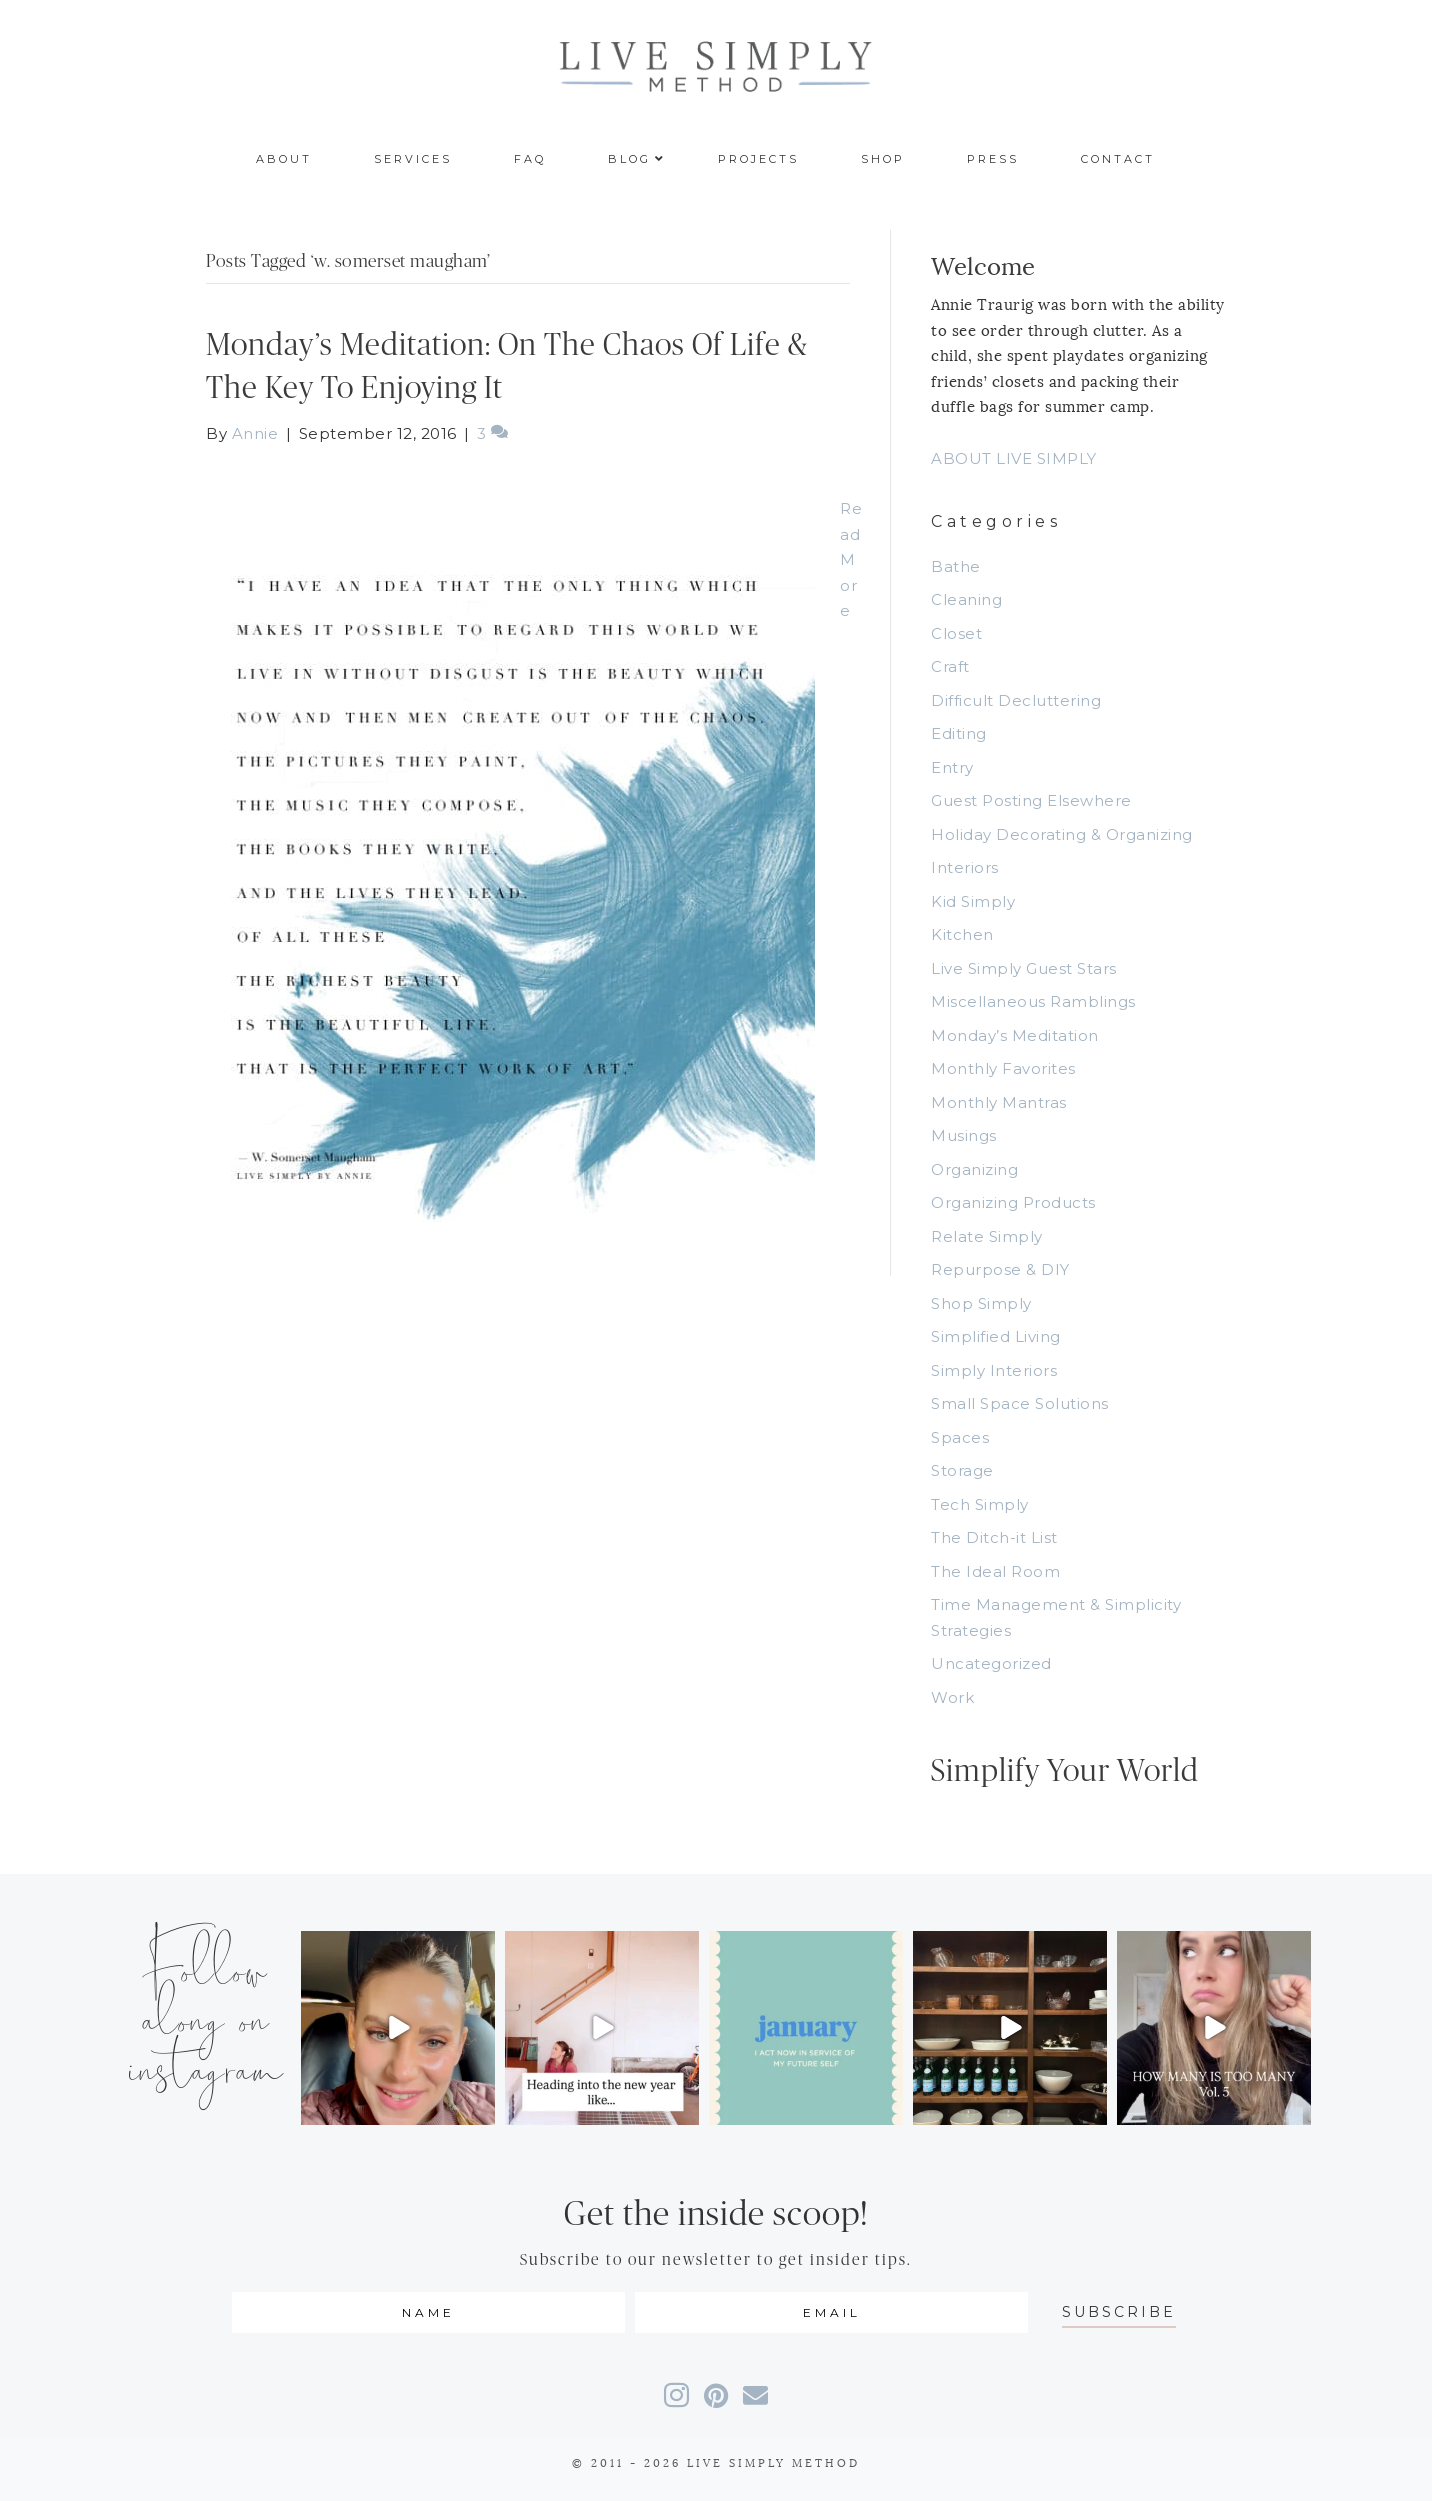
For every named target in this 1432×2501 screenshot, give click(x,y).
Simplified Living (996, 1336)
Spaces (960, 1437)
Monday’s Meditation (1015, 1035)
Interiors (965, 867)
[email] (831, 2312)
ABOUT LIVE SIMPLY (1014, 458)
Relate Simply (987, 1236)
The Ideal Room (995, 1571)
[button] (1119, 2312)
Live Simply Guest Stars (1024, 968)
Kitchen (962, 934)
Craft (950, 666)
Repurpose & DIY (1000, 1269)
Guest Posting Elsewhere (1031, 800)
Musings (964, 1135)
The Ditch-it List (994, 1537)
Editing (959, 733)
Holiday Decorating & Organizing (1062, 834)
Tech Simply (980, 1504)
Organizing (974, 1169)
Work (952, 1697)
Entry (952, 767)
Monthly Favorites (1003, 1068)
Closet (956, 633)
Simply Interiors (994, 1370)
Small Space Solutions (1020, 1403)
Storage (962, 1470)
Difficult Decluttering (1016, 700)
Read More (851, 559)
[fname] (428, 2312)
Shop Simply (981, 1303)
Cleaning (966, 599)
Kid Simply (973, 901)
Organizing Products (1013, 1202)
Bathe (956, 566)
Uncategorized (991, 1663)
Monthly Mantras (999, 1102)
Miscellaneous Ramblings (1033, 1001)
